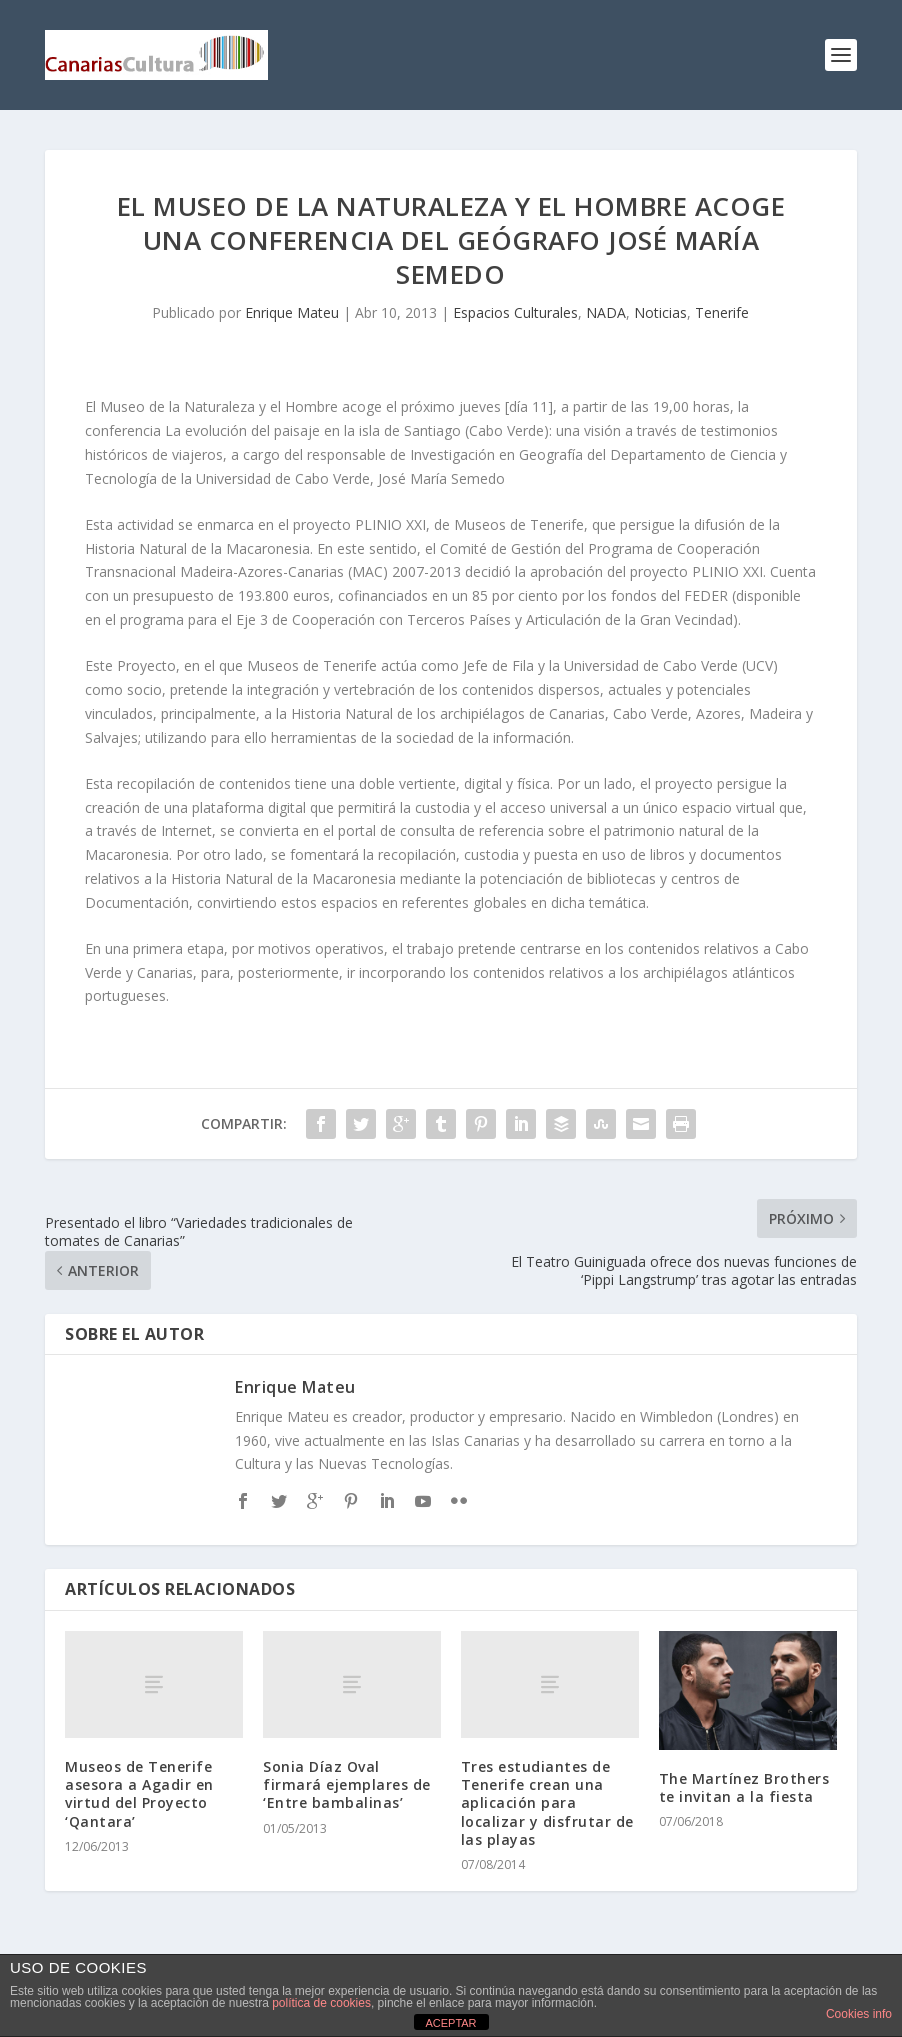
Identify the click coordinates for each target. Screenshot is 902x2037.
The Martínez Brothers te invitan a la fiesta (744, 1787)
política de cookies (321, 2003)
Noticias (660, 312)
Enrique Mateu (292, 312)
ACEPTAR (450, 2023)
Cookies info (859, 2014)
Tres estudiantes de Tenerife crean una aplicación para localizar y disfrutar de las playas (547, 1803)
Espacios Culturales (515, 312)
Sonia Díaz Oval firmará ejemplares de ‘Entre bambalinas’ (347, 1784)
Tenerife (722, 312)
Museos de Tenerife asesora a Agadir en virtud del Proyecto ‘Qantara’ (139, 1794)
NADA (606, 312)
